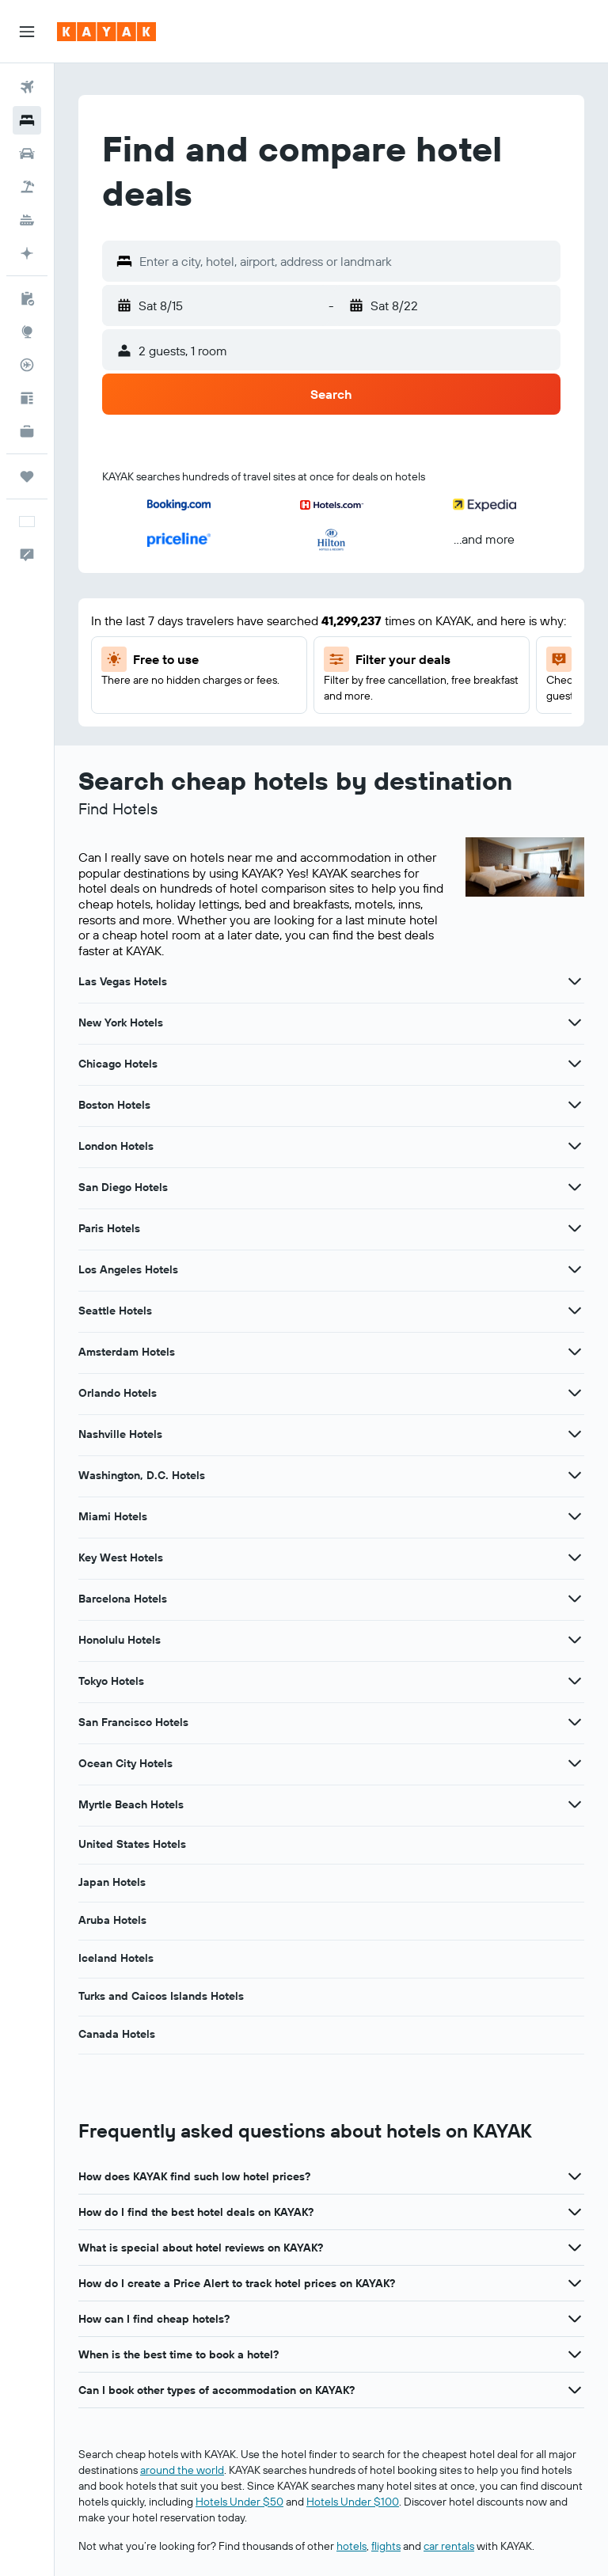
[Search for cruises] (27, 220)
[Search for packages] (27, 187)
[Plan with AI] (27, 253)
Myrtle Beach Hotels (131, 1804)
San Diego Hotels (123, 1187)
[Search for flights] (27, 87)
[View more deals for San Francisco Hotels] (574, 1722)
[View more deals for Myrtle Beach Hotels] (574, 1804)
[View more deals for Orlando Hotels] (574, 1392)
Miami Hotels (112, 1516)
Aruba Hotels (112, 1920)
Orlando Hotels (117, 1393)
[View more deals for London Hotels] (574, 1145)
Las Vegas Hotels (122, 981)
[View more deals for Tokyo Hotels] (574, 1680)
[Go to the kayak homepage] (106, 31)
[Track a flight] (27, 365)
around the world (182, 2470)
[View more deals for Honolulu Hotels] (574, 1639)
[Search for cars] (27, 153)
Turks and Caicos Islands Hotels (161, 1996)
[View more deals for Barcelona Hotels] (574, 1598)
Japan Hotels (112, 1882)
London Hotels (116, 1146)
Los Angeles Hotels (128, 1269)
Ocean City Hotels (125, 1763)
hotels (351, 2546)
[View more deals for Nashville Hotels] (574, 1434)
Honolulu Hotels (119, 1640)
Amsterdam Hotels (126, 1352)
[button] (27, 31)
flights (386, 2546)
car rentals (449, 2546)
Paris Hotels (109, 1228)
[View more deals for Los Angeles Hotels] (574, 1269)
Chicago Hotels (118, 1064)
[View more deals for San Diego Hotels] (574, 1187)
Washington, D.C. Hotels (141, 1475)
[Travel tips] (27, 398)
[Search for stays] (27, 120)
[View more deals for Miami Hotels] (574, 1516)
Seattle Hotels (115, 1310)
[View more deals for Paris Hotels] (574, 1228)
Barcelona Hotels (122, 1599)
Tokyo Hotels (111, 1681)
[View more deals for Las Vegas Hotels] (574, 981)
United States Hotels (132, 1844)
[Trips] (27, 476)
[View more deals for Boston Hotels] (574, 1104)
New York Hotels (120, 1022)
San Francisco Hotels (133, 1722)
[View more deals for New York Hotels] (574, 1022)
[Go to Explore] (27, 331)
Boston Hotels (114, 1105)
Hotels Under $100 (352, 2501)
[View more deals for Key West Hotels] (574, 1557)
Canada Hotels (116, 2034)
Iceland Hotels (116, 1958)
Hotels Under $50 (239, 2501)
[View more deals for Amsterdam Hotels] (574, 1351)
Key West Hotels (120, 1557)
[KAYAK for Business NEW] (27, 431)
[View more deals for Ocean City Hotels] (574, 1763)
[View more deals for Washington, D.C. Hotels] (574, 1475)
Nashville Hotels (120, 1434)
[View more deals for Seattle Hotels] (574, 1310)
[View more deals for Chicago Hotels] (574, 1063)
